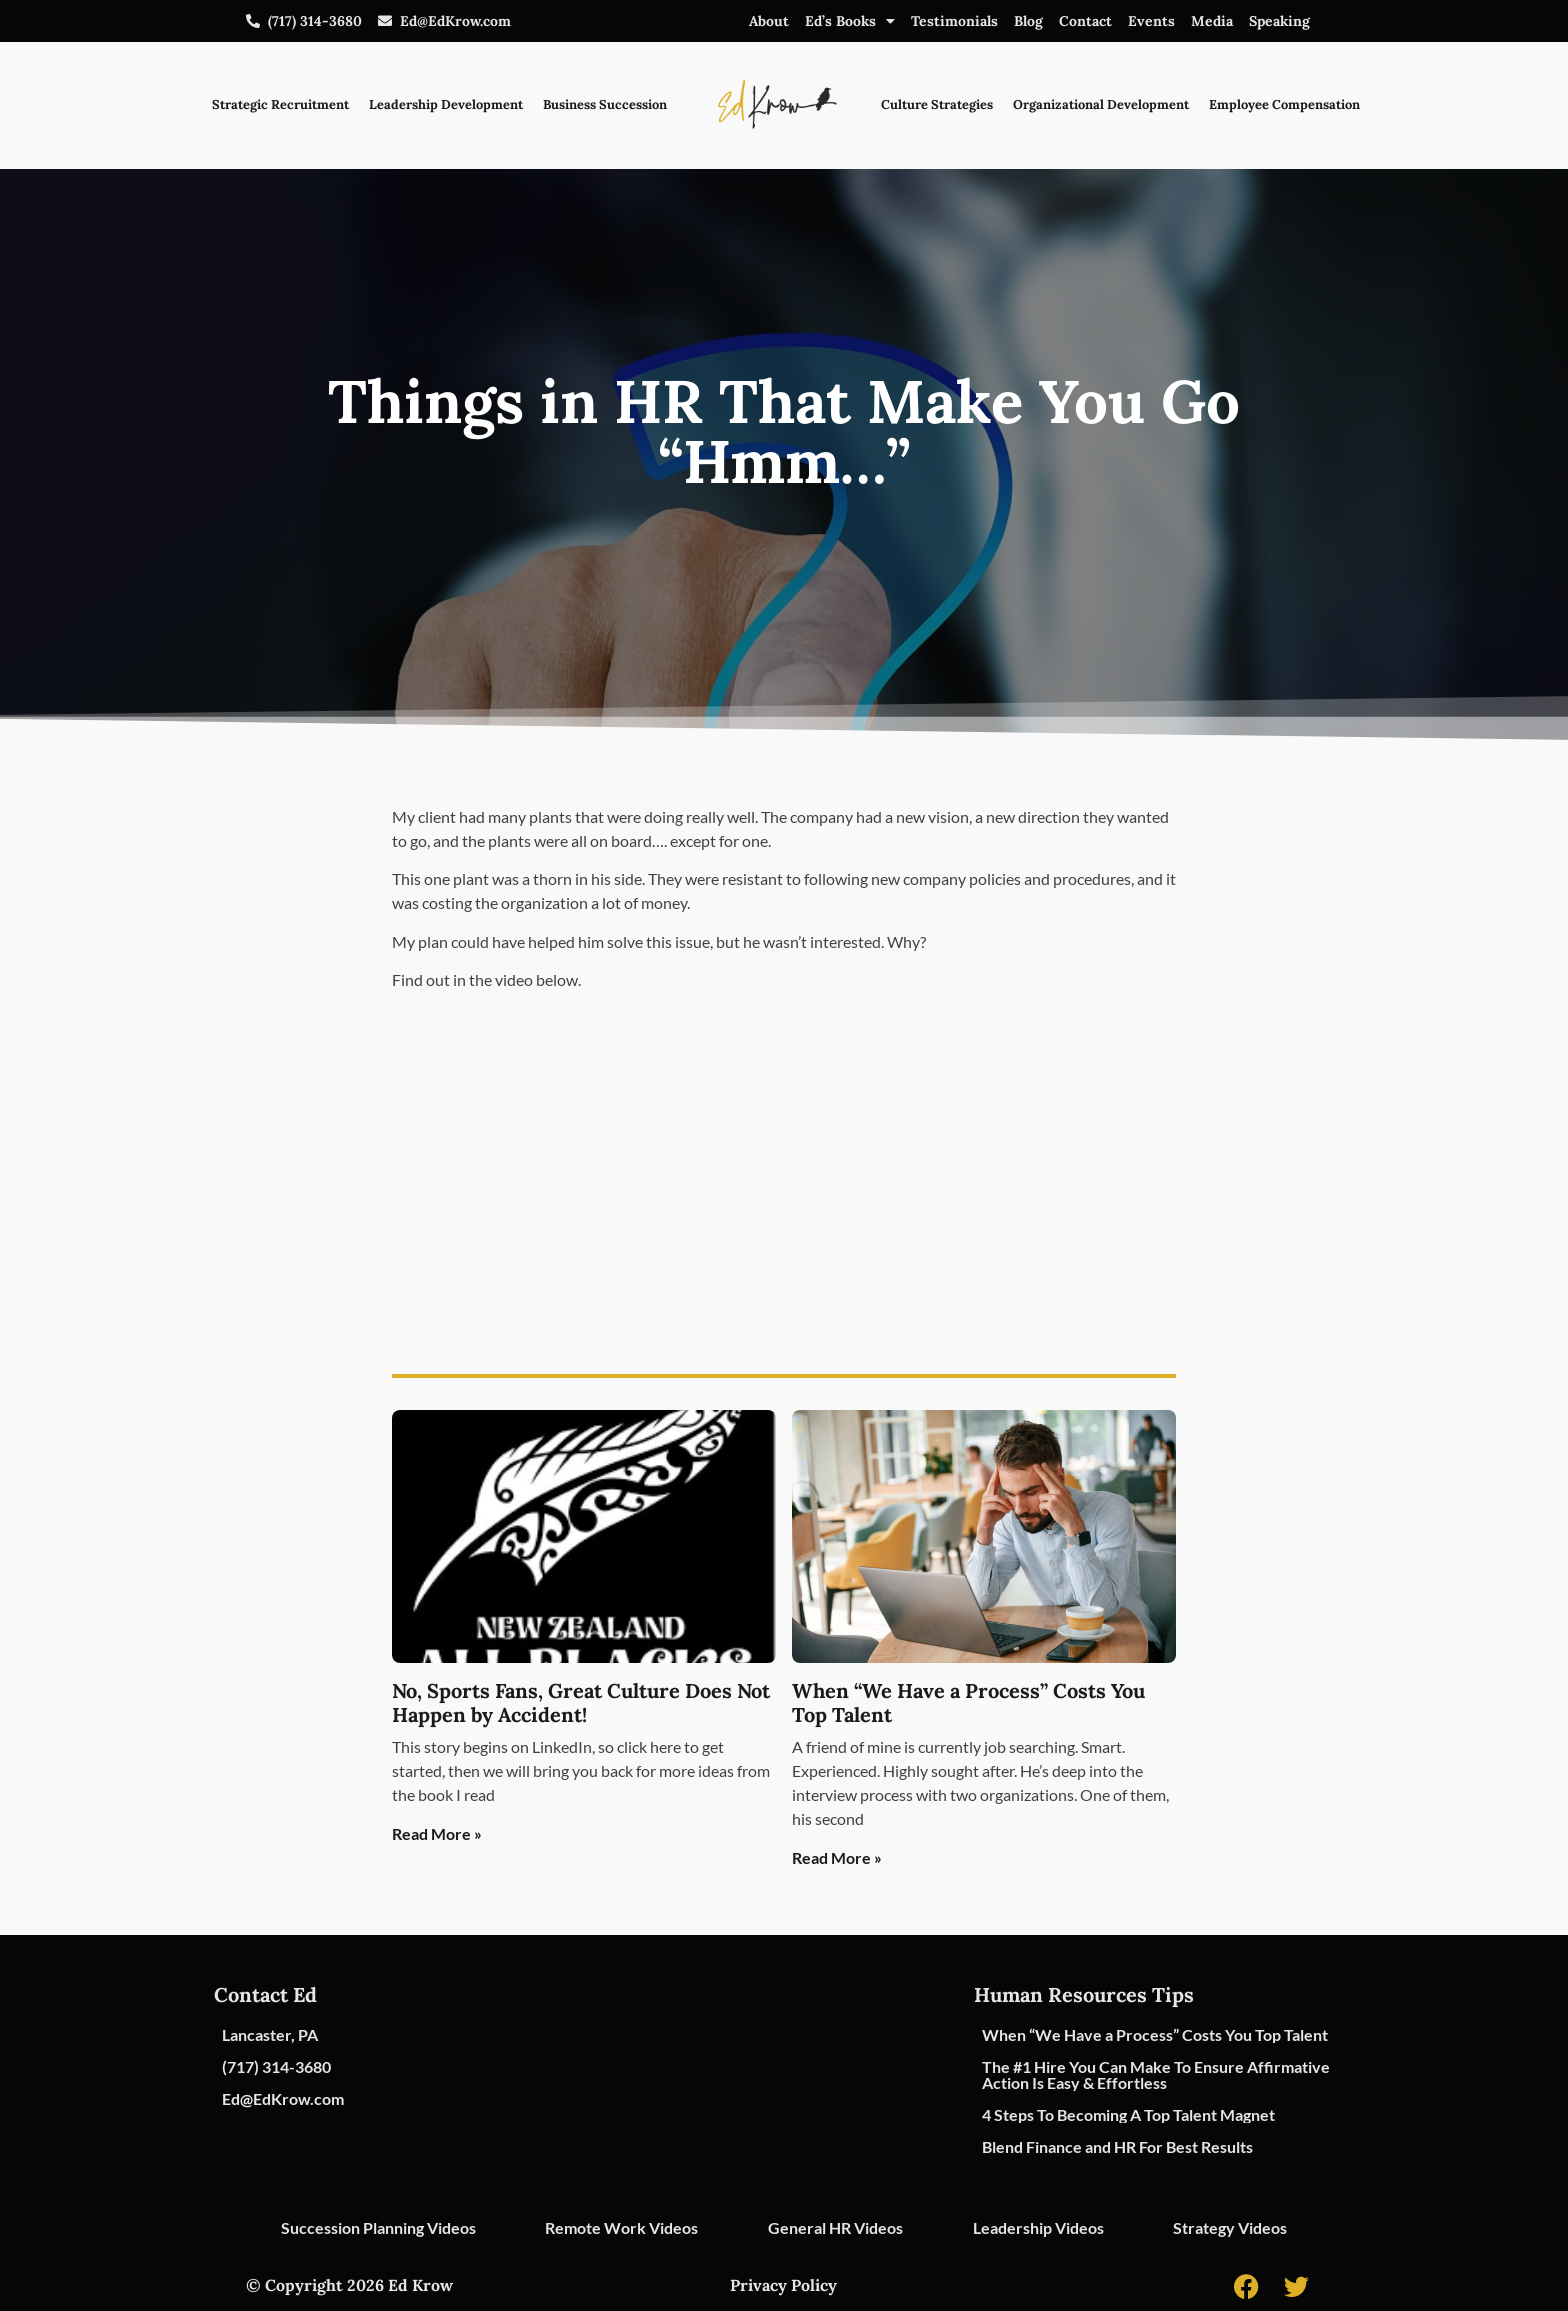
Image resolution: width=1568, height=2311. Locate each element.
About (769, 21)
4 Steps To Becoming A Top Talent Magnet (1128, 2114)
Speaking (1279, 21)
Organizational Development (1101, 104)
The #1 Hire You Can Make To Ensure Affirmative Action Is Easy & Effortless (1156, 2074)
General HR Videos (835, 2227)
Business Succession (605, 104)
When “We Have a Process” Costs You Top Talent (968, 1702)
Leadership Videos (1038, 2227)
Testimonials (954, 21)
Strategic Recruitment (280, 104)
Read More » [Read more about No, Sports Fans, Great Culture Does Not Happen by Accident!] (437, 1833)
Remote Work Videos (621, 2227)
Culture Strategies (937, 104)
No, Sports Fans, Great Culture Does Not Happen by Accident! (581, 1702)
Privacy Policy (783, 2285)
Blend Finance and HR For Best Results (1117, 2146)
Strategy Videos (1230, 2227)
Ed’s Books (850, 21)
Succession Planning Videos (378, 2227)
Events (1151, 21)
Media (1212, 21)
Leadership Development (446, 104)
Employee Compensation (1284, 104)
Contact (1085, 21)
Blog (1028, 21)
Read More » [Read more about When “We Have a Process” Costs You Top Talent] (837, 1857)
